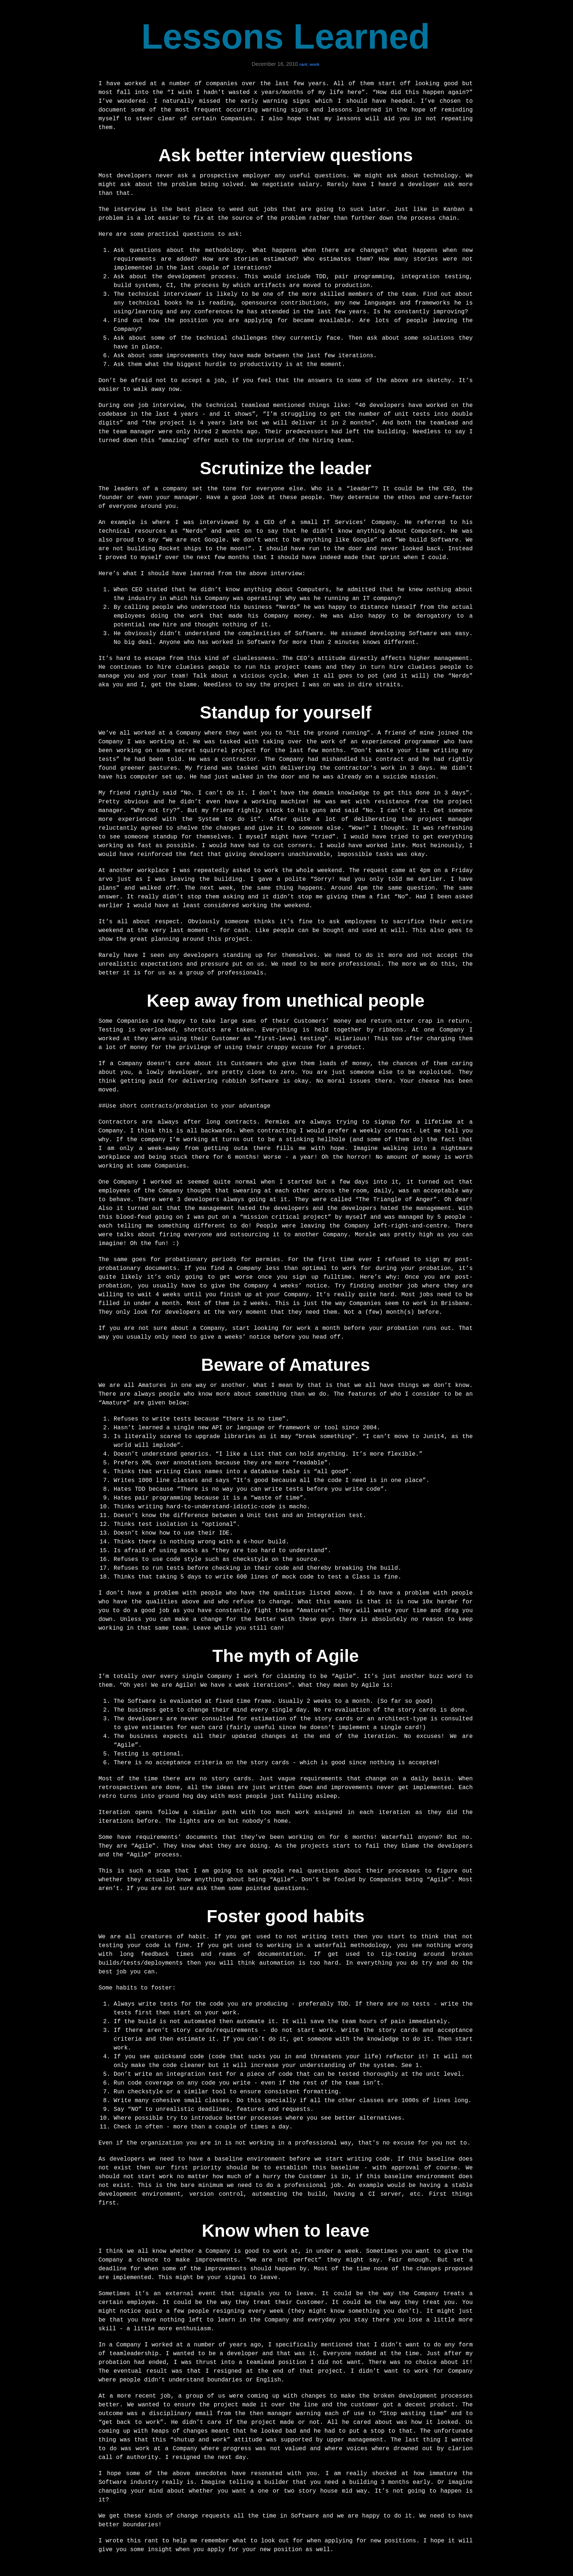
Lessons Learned (285, 36)
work (314, 64)
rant (303, 64)
